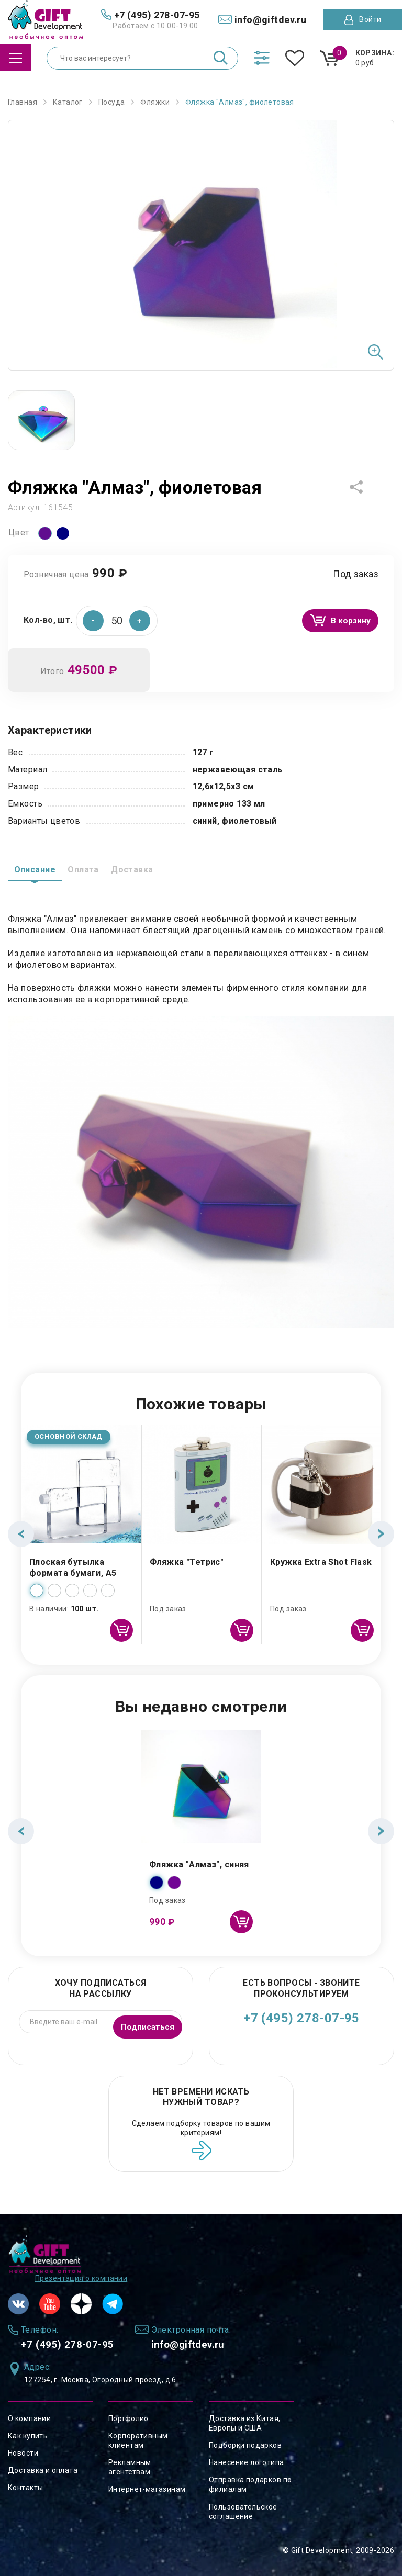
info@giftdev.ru (220, 2343)
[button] (139, 620)
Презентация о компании (81, 2275)
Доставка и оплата (42, 2470)
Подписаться (144, 2024)
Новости (23, 2453)
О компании (29, 2418)
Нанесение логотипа (246, 2462)
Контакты (25, 2488)
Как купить (28, 2436)
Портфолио (128, 2418)
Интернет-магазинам (147, 2489)
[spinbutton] (116, 620)
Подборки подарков (245, 2445)
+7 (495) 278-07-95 (301, 2020)
